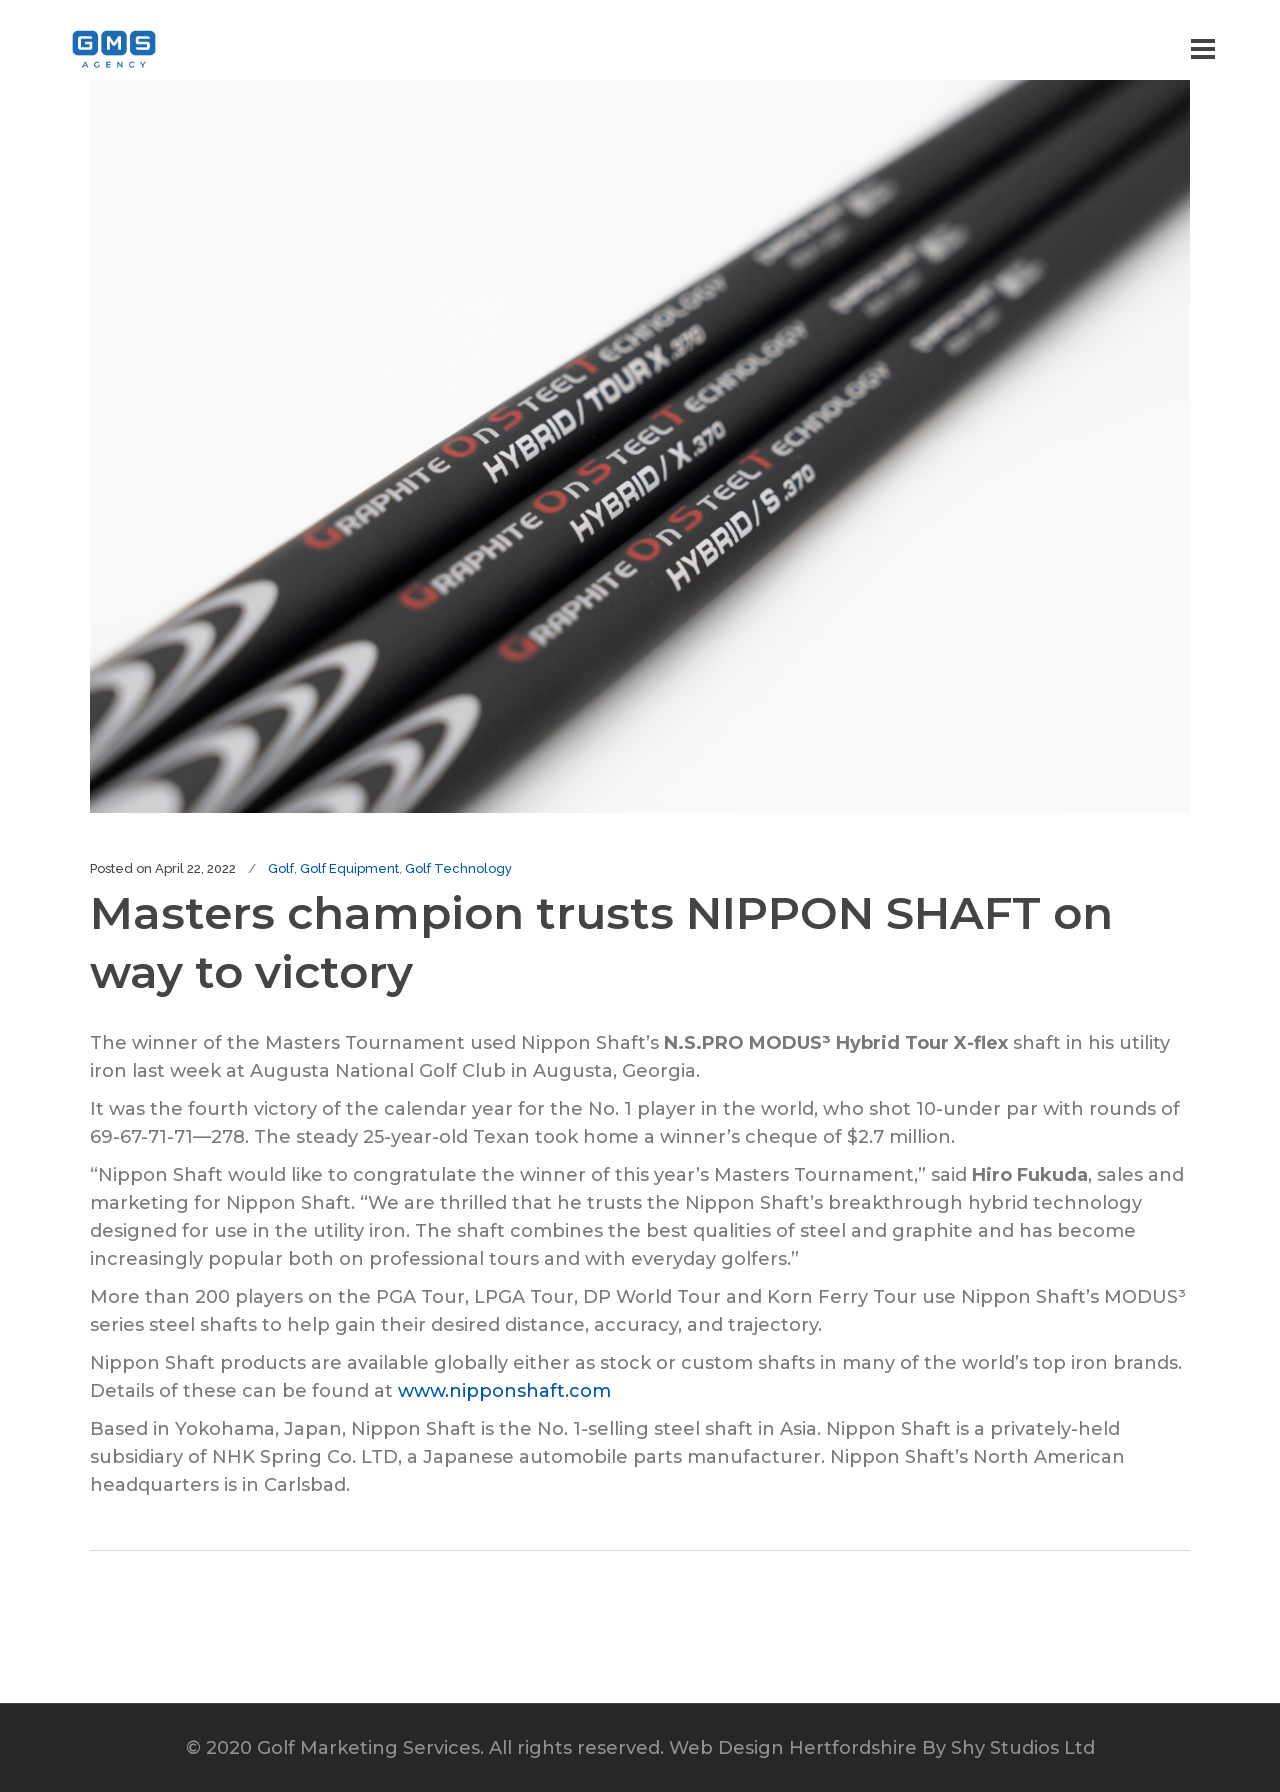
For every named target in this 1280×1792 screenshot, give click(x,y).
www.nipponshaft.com (504, 1391)
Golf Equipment (349, 868)
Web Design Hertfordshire (793, 1748)
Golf (281, 868)
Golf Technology (458, 868)
